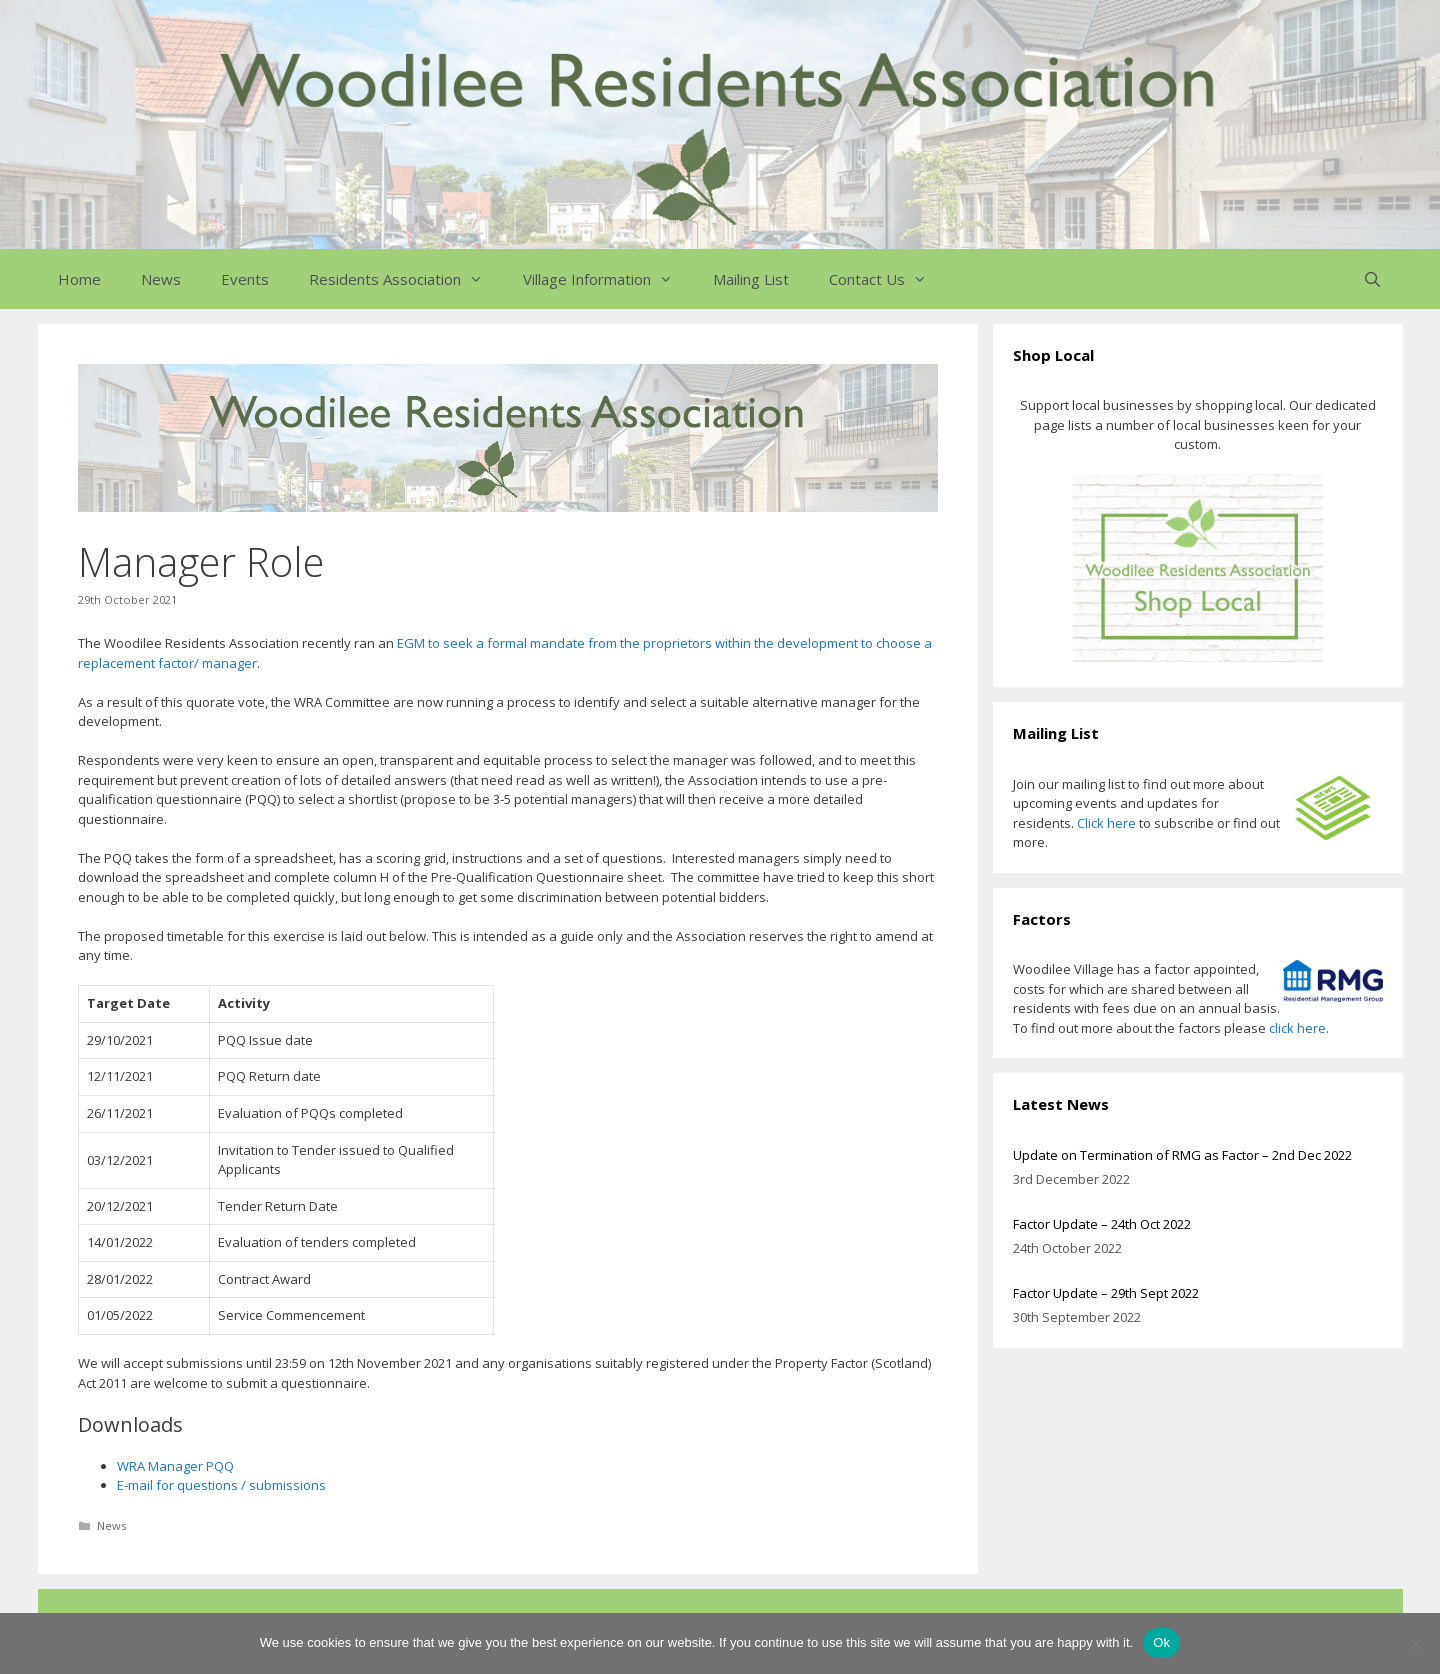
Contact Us (888, 279)
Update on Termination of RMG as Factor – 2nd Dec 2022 (1182, 1155)
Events (245, 279)
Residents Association (406, 279)
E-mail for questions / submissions (221, 1485)
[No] (1415, 1643)
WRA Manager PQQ (175, 1466)
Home (79, 279)
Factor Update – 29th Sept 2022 (1106, 1293)
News (161, 279)
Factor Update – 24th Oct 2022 (1102, 1224)
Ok (1161, 1642)
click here (1297, 1028)
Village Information (608, 279)
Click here (1106, 823)
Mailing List (751, 279)
